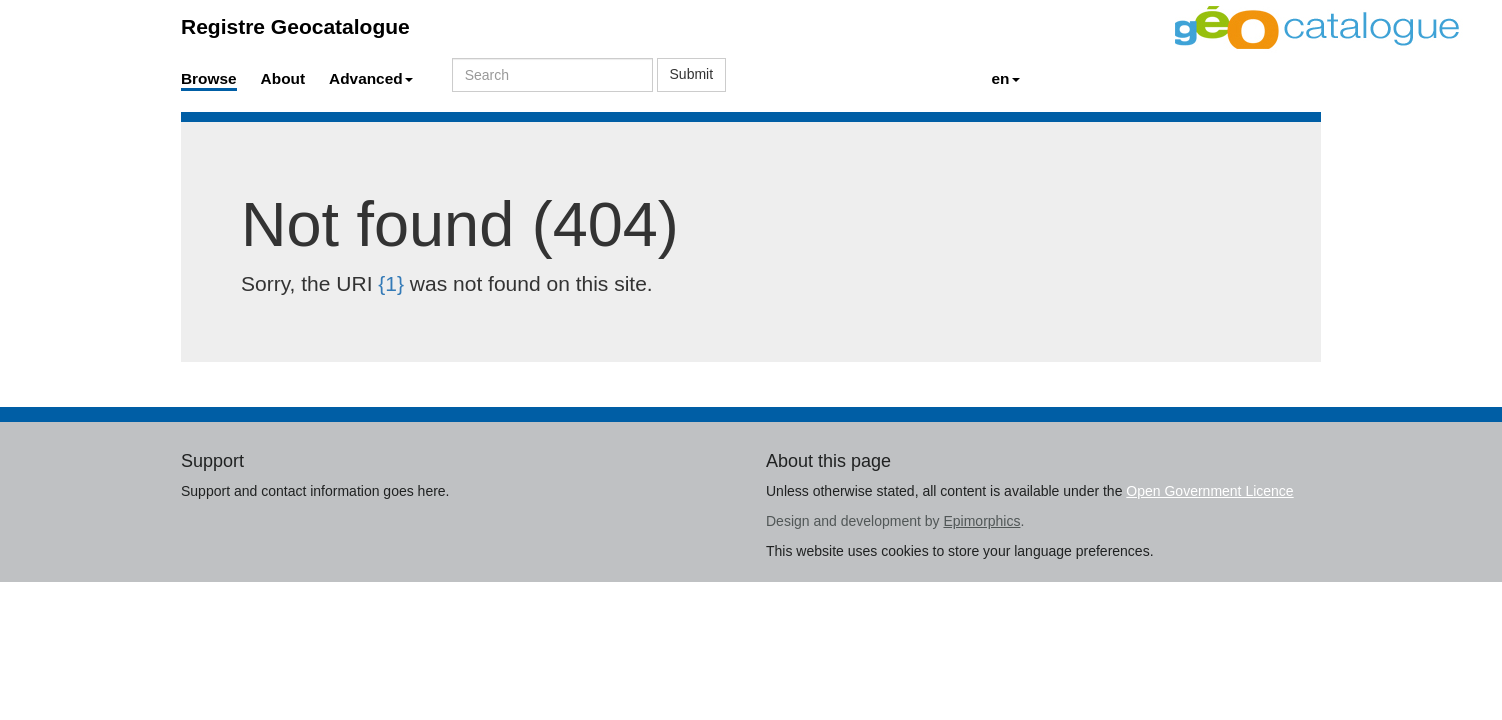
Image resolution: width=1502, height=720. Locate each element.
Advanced (371, 78)
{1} (391, 283)
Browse (209, 78)
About (283, 78)
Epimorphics (981, 521)
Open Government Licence (1209, 491)
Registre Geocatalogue (295, 26)
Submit (692, 74)
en (1006, 78)
